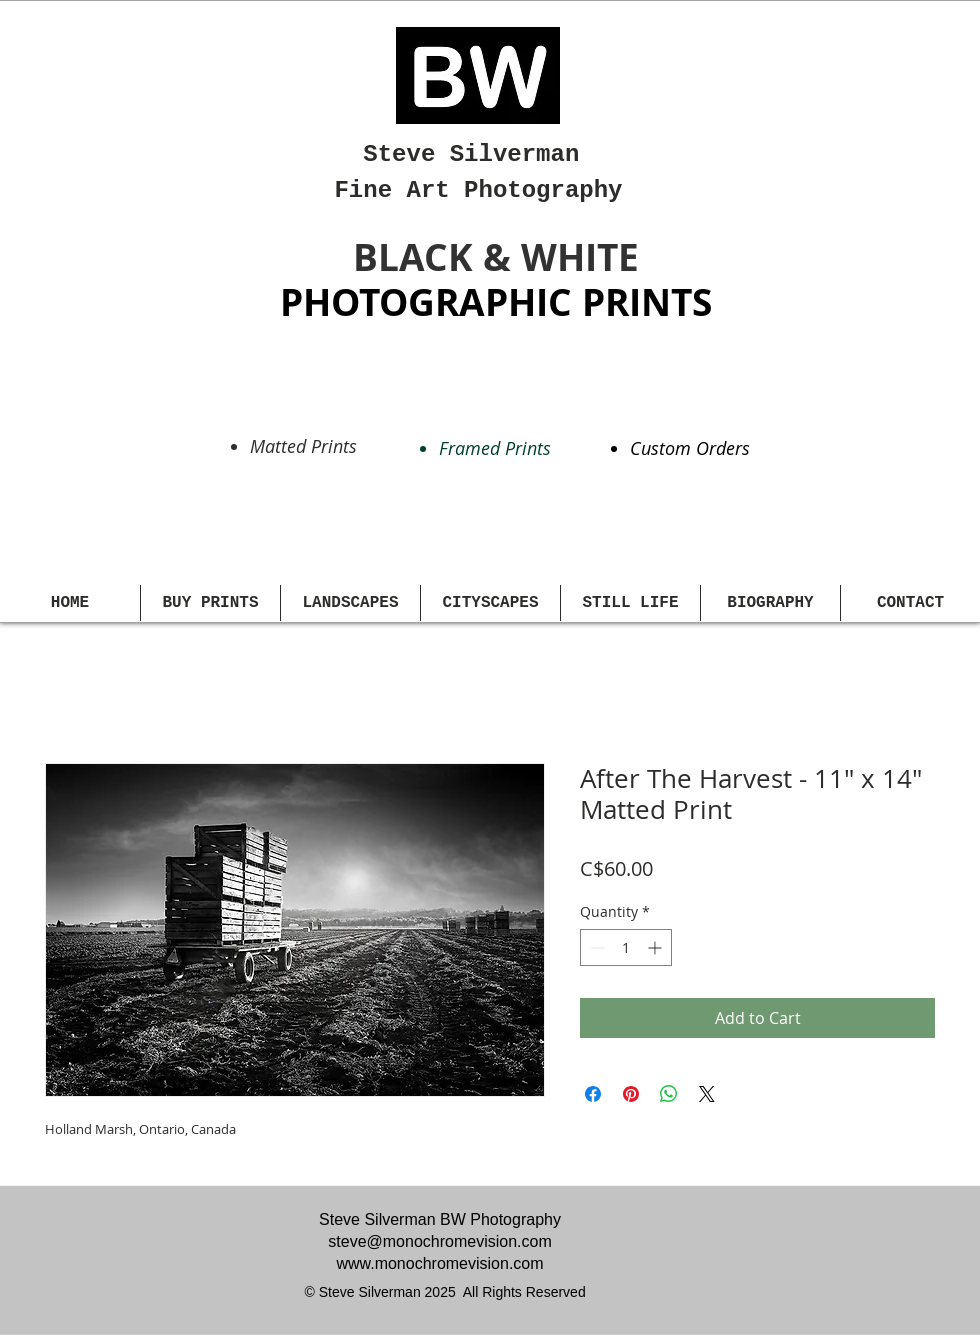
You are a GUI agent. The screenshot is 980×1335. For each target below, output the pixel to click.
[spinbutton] (626, 947)
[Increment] (656, 947)
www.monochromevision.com (439, 1263)
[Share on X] (707, 1094)
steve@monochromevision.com (439, 1241)
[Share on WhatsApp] (669, 1094)
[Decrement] (595, 947)
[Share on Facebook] (593, 1094)
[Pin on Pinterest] (631, 1094)
